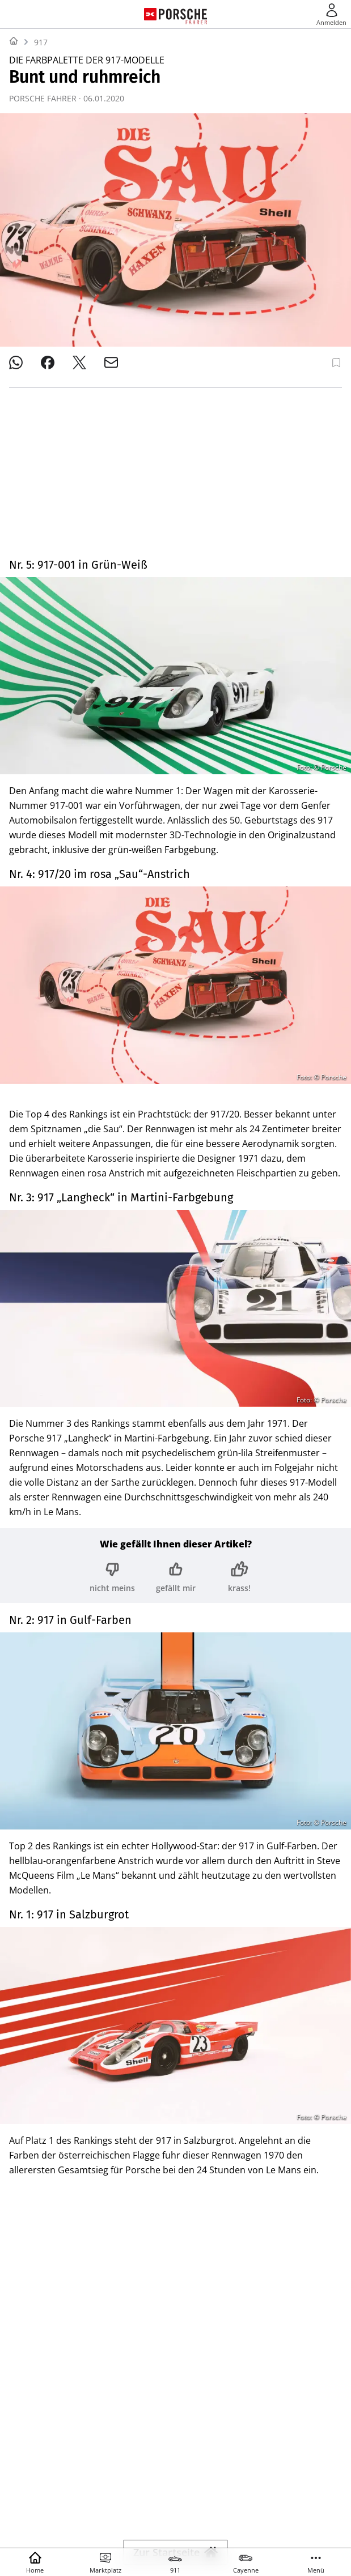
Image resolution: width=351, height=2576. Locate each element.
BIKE (315, 2472)
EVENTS (286, 2492)
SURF (285, 2472)
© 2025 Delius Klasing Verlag (173, 2523)
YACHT (69, 2472)
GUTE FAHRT (237, 2492)
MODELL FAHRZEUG (165, 2492)
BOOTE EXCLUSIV (233, 2472)
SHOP (35, 2472)
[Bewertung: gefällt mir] (176, 1417)
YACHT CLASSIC (122, 2472)
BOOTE (176, 2472)
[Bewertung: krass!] (239, 1417)
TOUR (66, 2492)
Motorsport (43, 2076)
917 (41, 42)
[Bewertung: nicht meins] (112, 1417)
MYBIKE (102, 2492)
